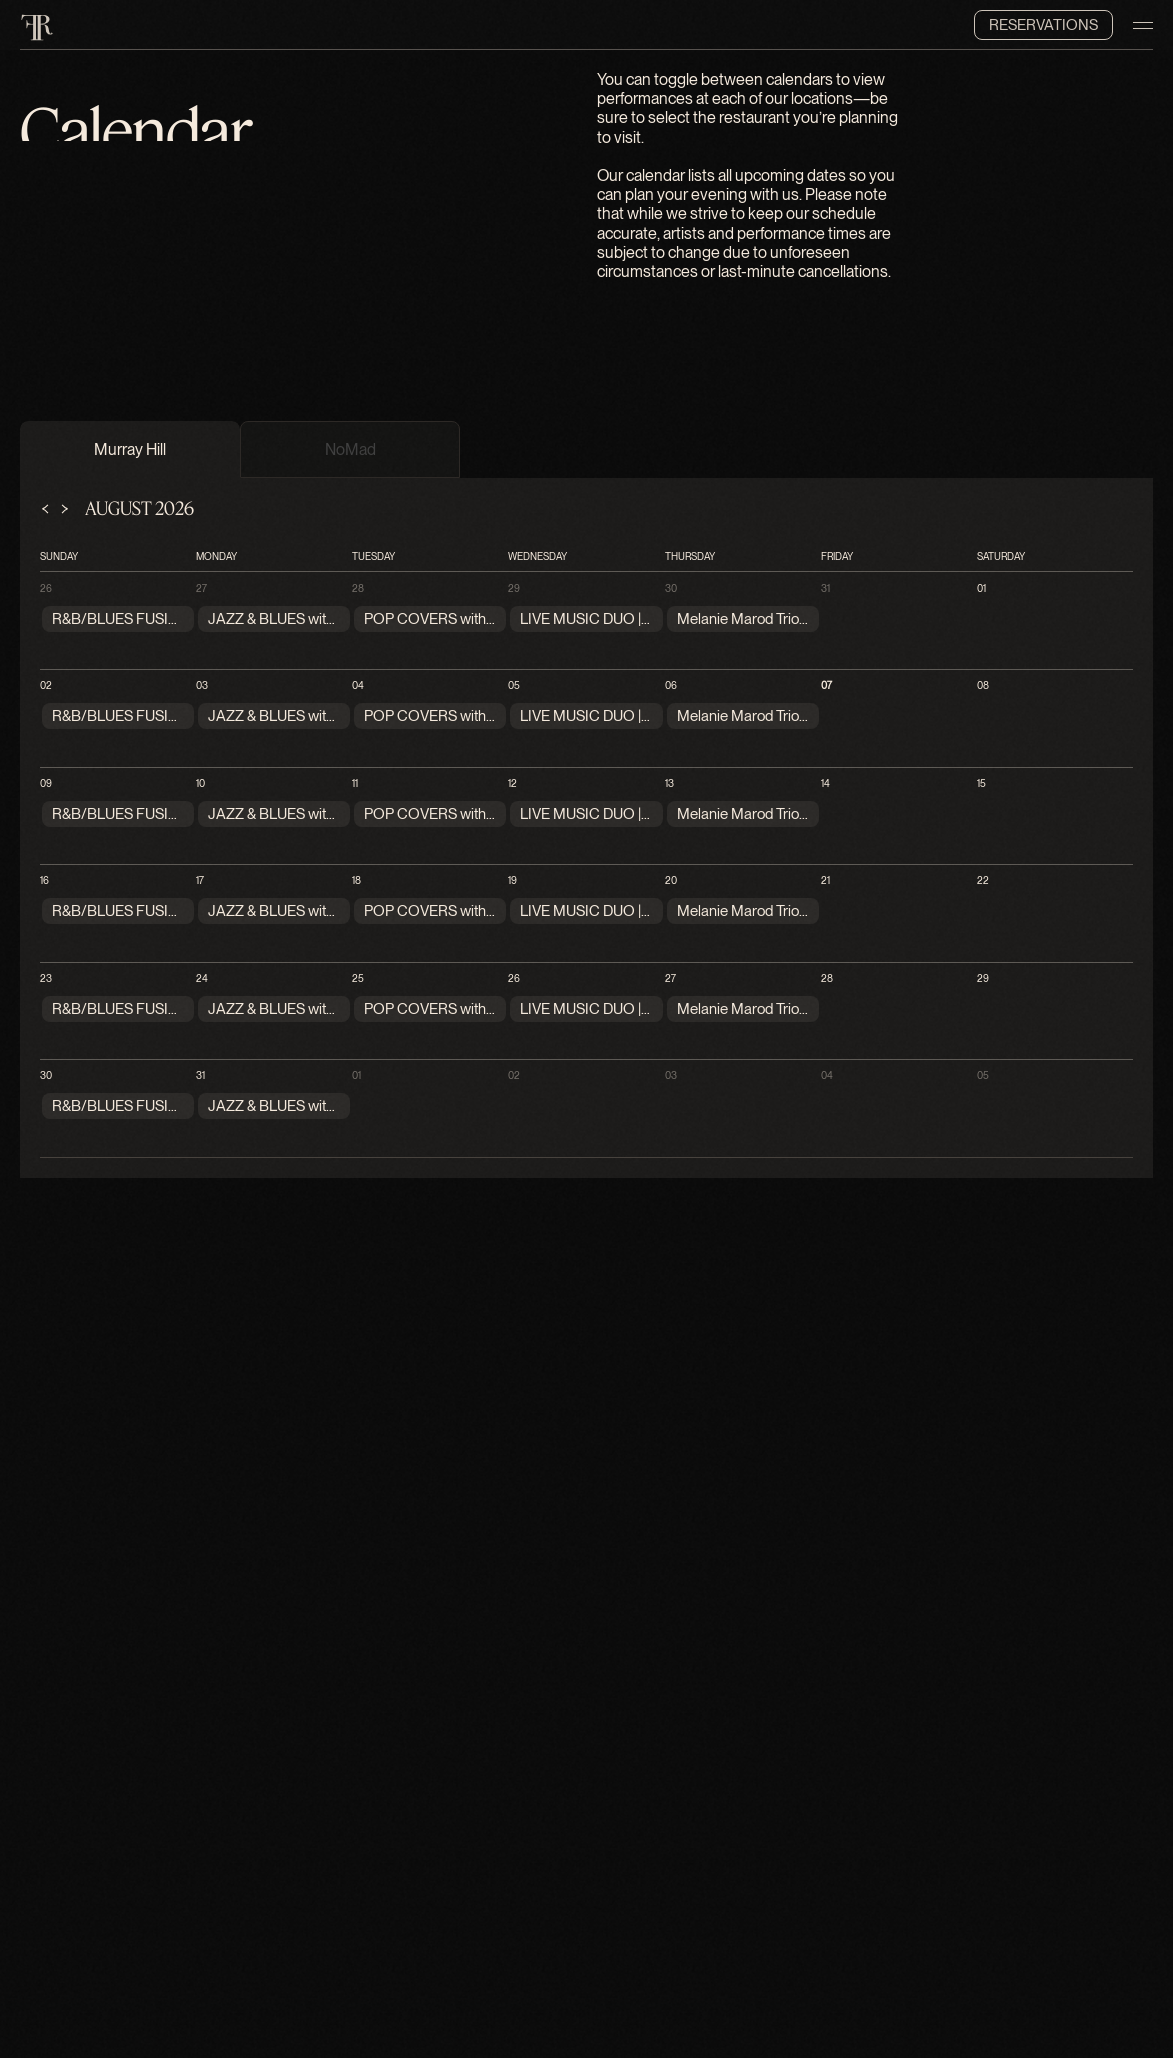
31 (825, 588)
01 (981, 588)
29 (514, 588)
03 (202, 685)
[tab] (130, 449)
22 (983, 880)
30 (671, 588)
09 (46, 783)
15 (981, 783)
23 (46, 978)
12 (512, 783)
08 (983, 685)
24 (202, 978)
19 (512, 880)
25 (358, 978)
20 (671, 880)
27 (201, 588)
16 (44, 880)
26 (46, 588)
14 (825, 783)
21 (825, 880)
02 (46, 685)
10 (200, 783)
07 (826, 685)
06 (671, 685)
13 (669, 783)
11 (355, 783)
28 (358, 588)
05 (514, 685)
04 (358, 685)
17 (200, 880)
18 (356, 880)
